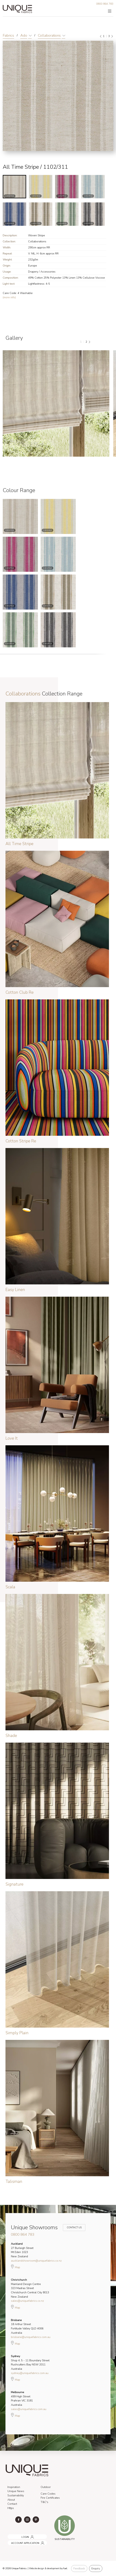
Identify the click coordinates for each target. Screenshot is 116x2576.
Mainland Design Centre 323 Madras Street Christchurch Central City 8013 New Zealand (30, 2288)
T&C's (44, 2502)
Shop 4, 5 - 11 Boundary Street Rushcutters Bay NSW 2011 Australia (30, 2362)
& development (52, 2568)
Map (15, 2266)
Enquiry (95, 2568)
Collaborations (49, 35)
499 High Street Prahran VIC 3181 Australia (22, 2398)
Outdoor (46, 2487)
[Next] (112, 36)
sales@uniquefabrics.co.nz (27, 2301)
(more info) (9, 297)
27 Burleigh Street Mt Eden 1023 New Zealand (22, 2250)
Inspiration (13, 2487)
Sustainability (15, 2495)
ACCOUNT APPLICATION (21, 2541)
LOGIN (10, 2535)
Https (10, 2508)
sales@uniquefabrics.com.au (28, 2409)
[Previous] (101, 36)
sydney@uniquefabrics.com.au (29, 2373)
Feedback (79, 2568)
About (11, 2500)
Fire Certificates (50, 2498)
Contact (12, 2504)
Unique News (15, 2491)
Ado (23, 35)
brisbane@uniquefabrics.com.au (30, 2337)
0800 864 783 (104, 4)
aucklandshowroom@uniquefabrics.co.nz (36, 2261)
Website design (36, 2568)
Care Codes (48, 2494)
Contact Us (71, 2227)
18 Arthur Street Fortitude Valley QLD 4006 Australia (27, 2326)
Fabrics (8, 35)
